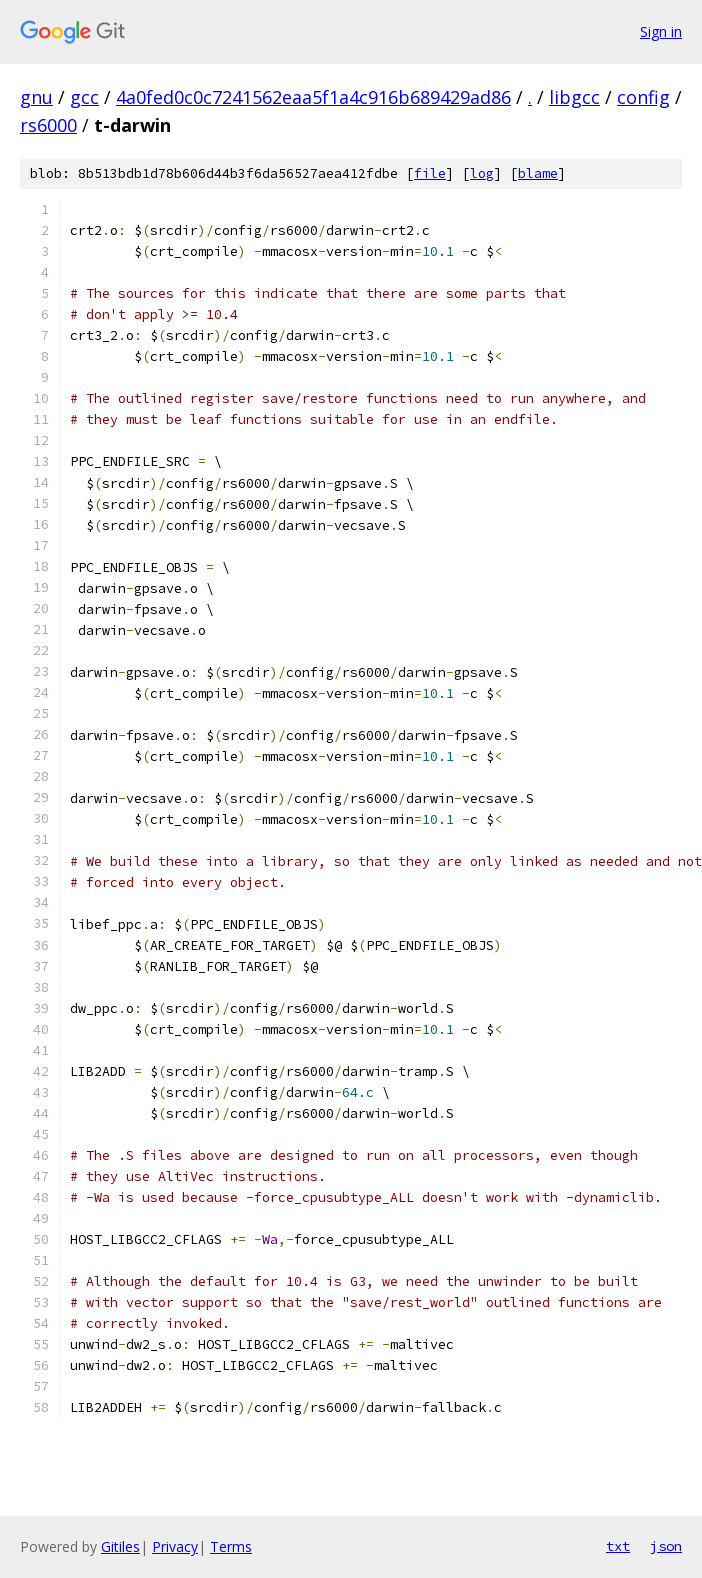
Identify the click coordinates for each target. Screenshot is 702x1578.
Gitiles (120, 1546)
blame (538, 173)
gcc (84, 97)
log (482, 173)
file (430, 173)
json (666, 1546)
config (643, 97)
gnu (36, 97)
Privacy (175, 1546)
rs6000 (48, 125)
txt (618, 1546)
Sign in (661, 31)
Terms (231, 1546)
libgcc (574, 97)
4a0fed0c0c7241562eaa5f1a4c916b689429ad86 (313, 97)
